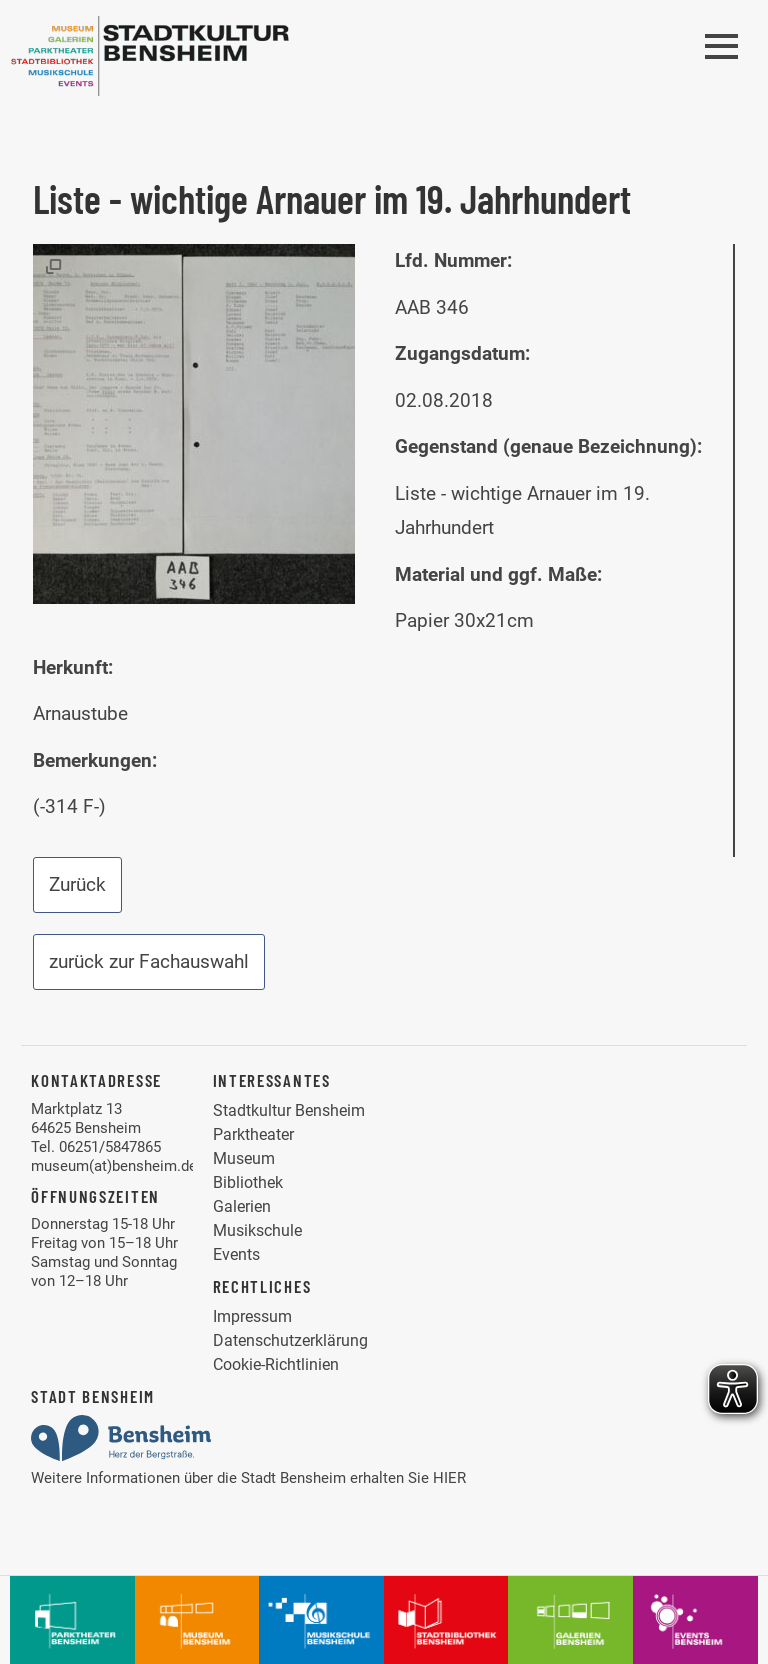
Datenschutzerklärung (290, 1340)
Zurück (77, 884)
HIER (449, 1478)
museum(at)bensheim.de (114, 1166)
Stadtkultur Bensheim (289, 1110)
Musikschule (257, 1230)
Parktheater (253, 1134)
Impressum (252, 1316)
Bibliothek (248, 1182)
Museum (244, 1158)
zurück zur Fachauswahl (149, 961)
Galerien (242, 1206)
